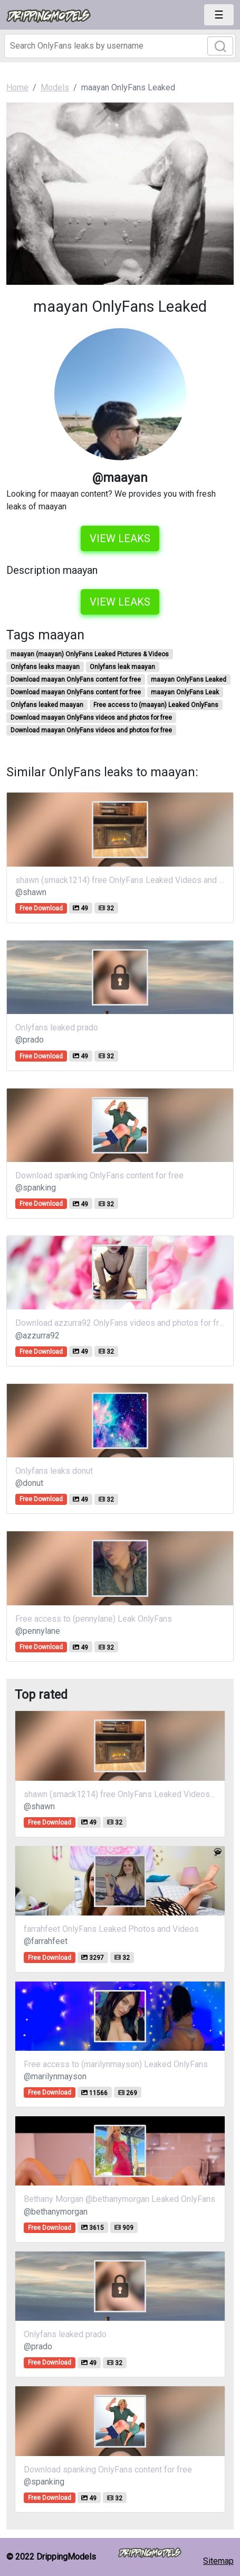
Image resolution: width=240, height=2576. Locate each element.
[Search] (120, 46)
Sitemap (218, 2561)
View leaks (120, 538)
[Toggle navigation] (219, 14)
